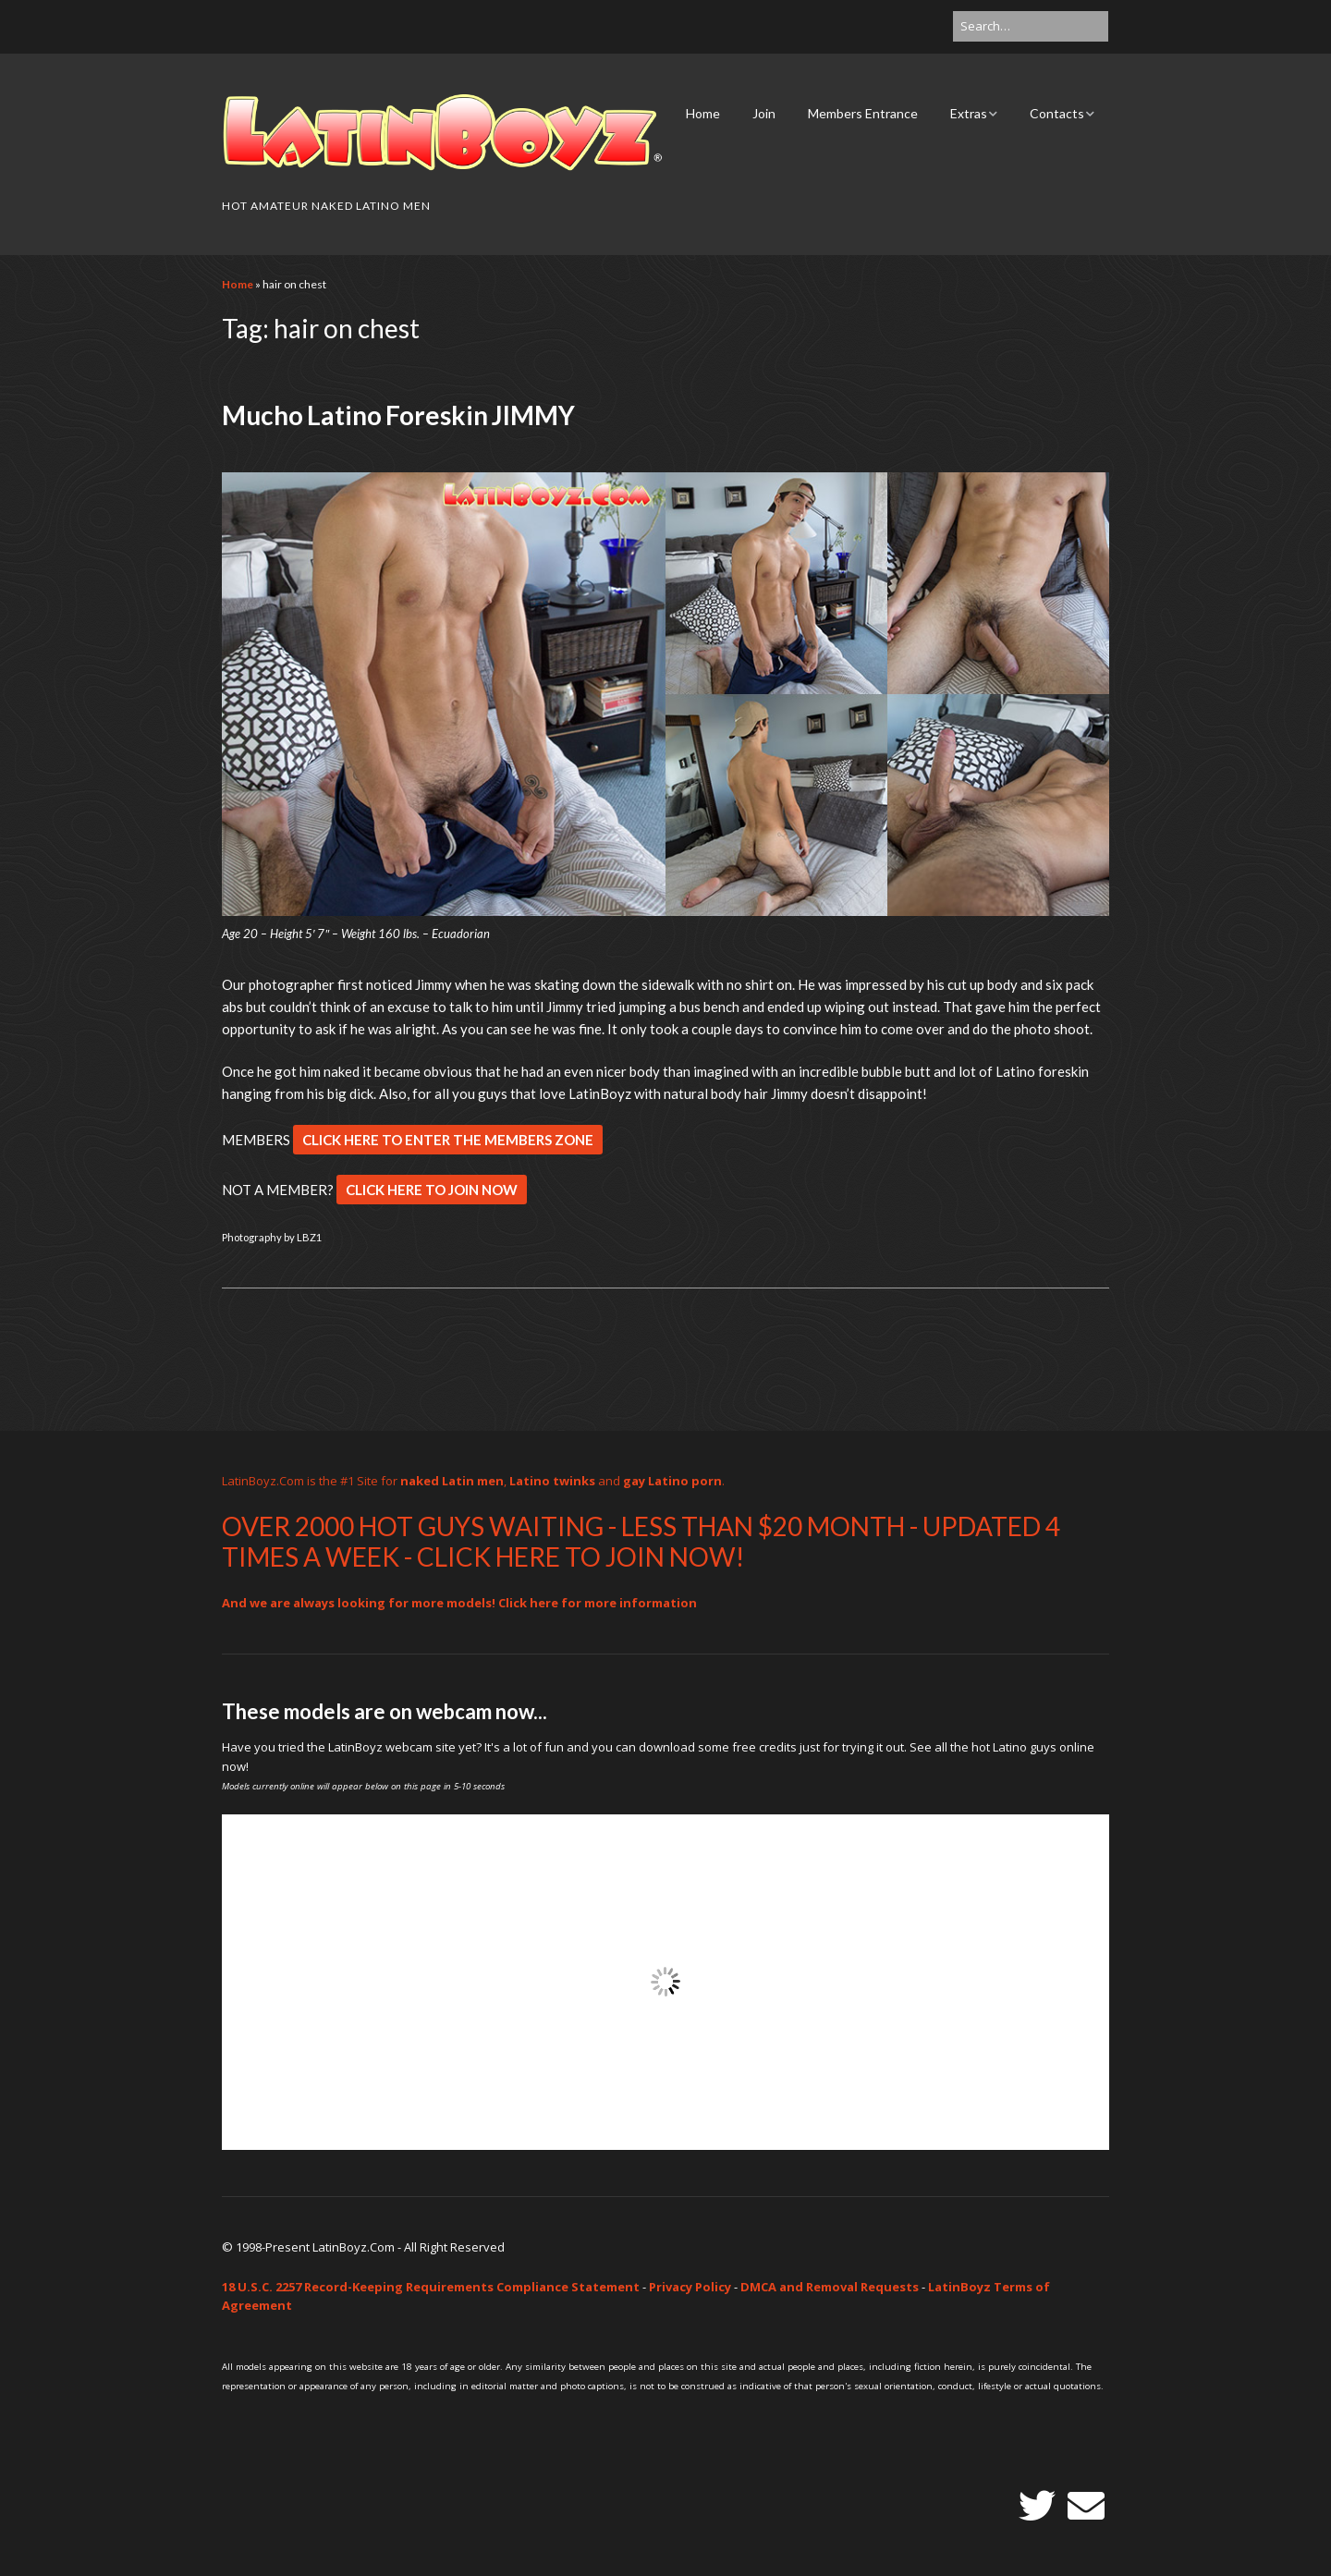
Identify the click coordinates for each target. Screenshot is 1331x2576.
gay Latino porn (672, 1480)
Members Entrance (863, 113)
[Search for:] (1030, 26)
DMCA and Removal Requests (829, 2286)
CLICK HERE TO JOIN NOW (432, 1189)
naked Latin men (452, 1480)
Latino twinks (552, 1480)
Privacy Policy (690, 2286)
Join (763, 113)
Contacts (1057, 113)
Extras (968, 113)
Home (703, 113)
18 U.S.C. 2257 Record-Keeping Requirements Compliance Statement (431, 2286)
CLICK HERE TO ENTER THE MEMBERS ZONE (447, 1139)
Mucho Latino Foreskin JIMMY (398, 415)
